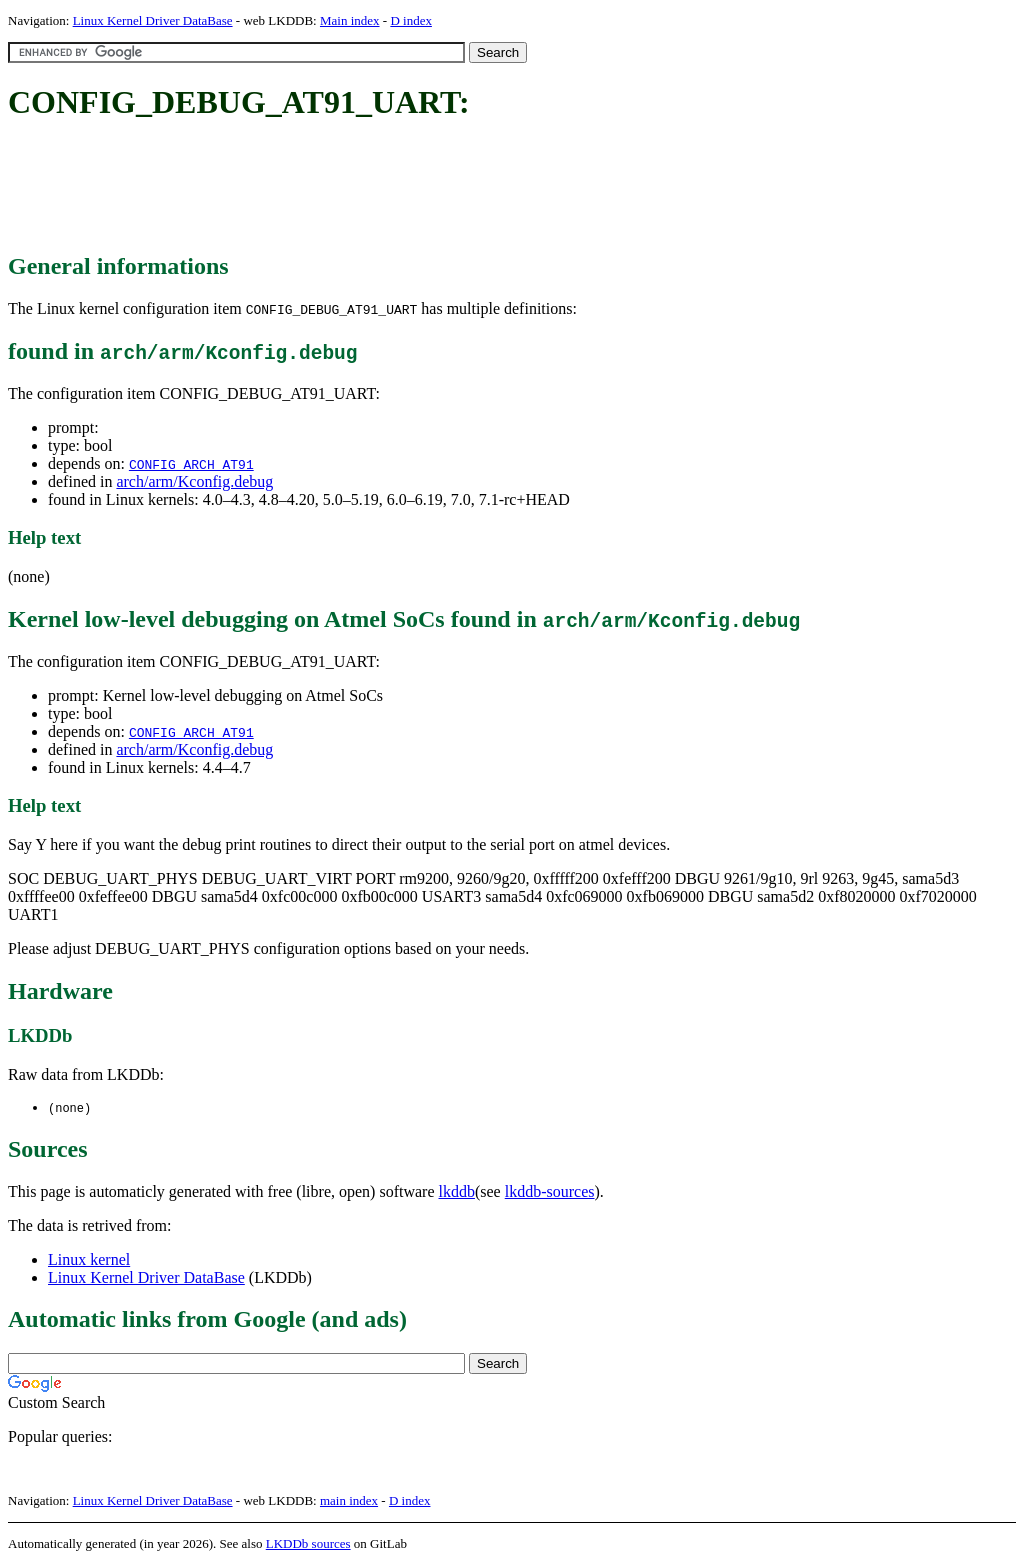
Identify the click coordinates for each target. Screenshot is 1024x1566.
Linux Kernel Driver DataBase (153, 20)
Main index (350, 20)
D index (411, 20)
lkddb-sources (550, 1192)
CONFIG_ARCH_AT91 (191, 464)
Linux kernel (89, 1260)
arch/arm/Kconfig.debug (194, 481)
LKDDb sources (308, 1544)
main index (349, 1501)
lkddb (457, 1192)
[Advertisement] (372, 188)
